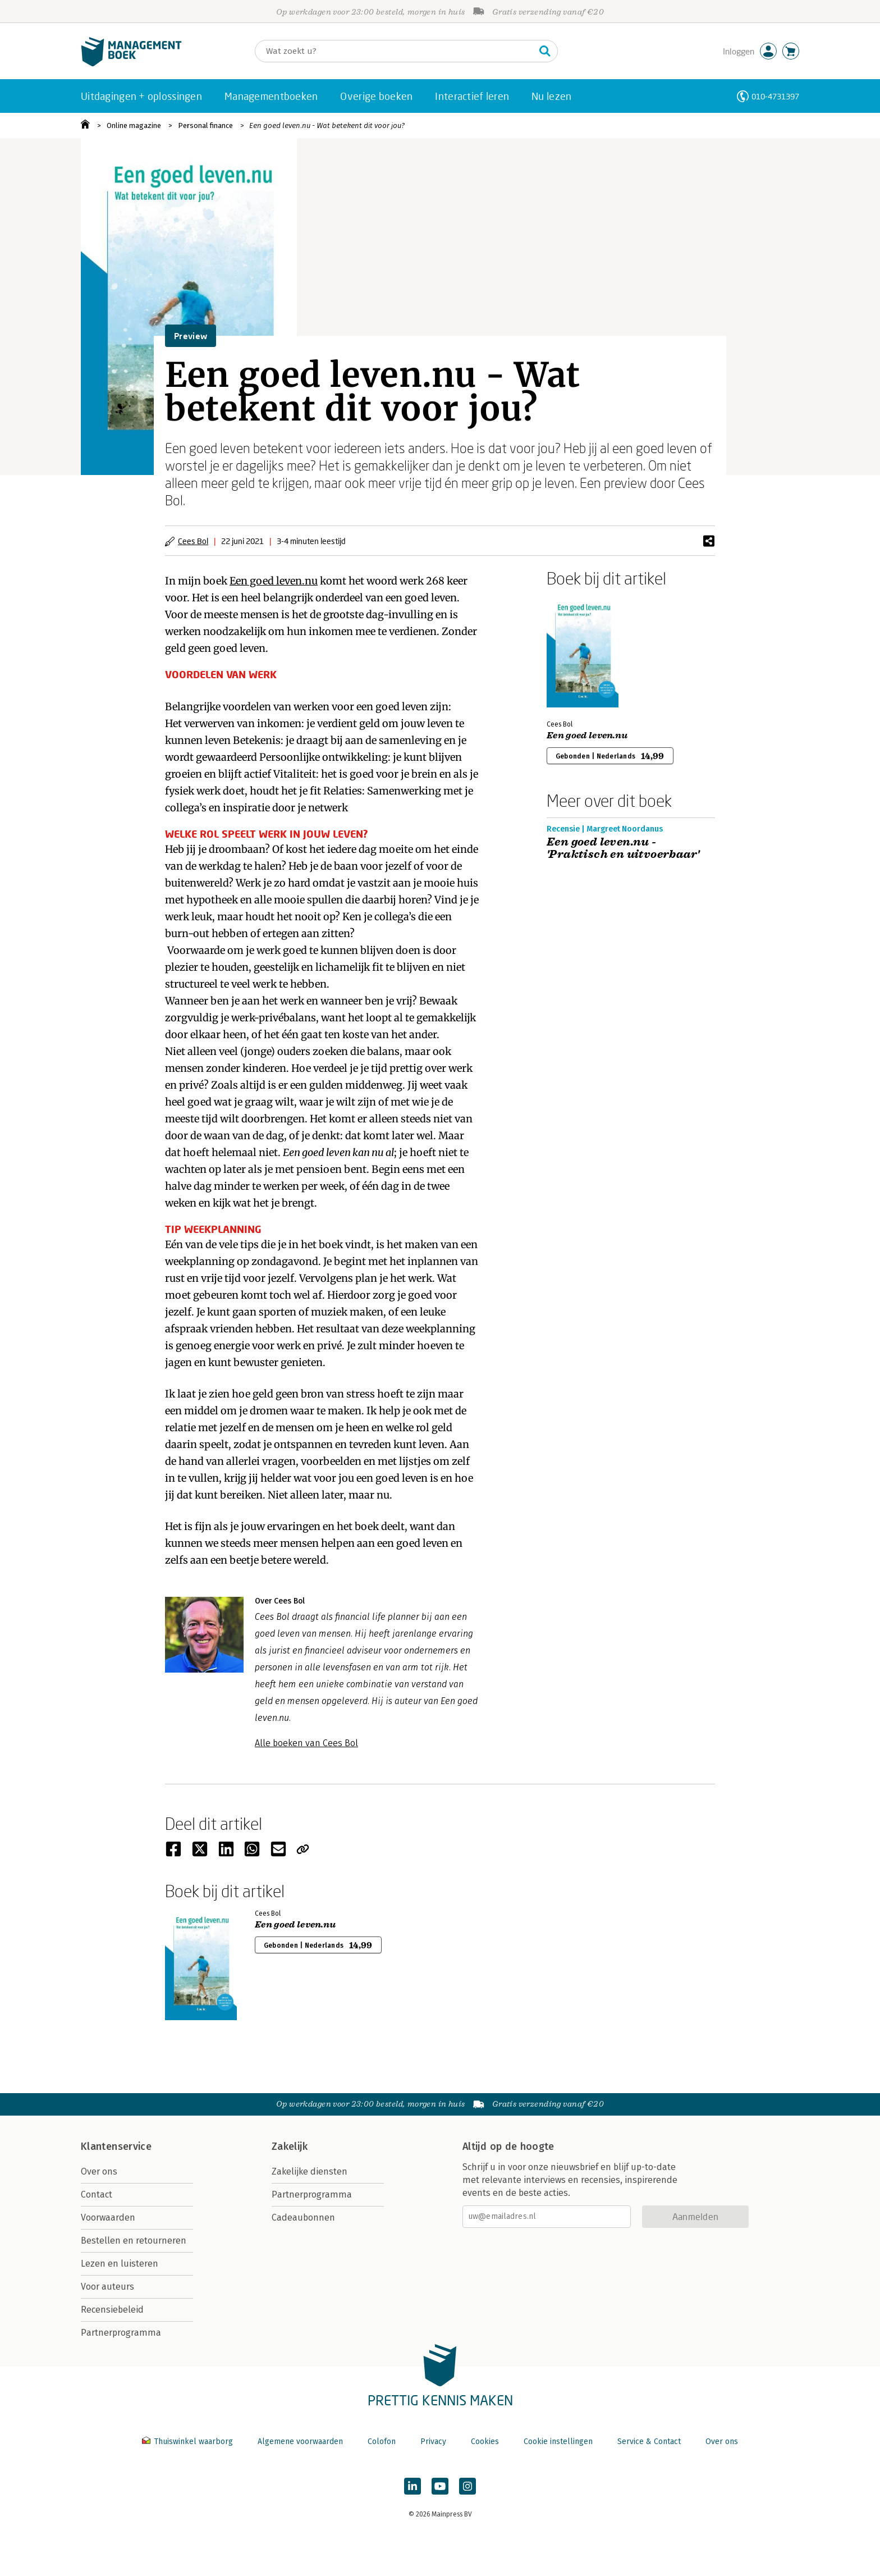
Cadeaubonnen (303, 2217)
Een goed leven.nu (274, 580)
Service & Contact (649, 2441)
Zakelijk (290, 2146)
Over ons (99, 2171)
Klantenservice (116, 2146)
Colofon (382, 2441)
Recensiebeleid (112, 2309)
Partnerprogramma (121, 2332)
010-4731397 (775, 96)
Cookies (485, 2441)
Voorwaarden (108, 2217)
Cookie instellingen (558, 2441)
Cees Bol (193, 541)
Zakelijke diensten (309, 2171)
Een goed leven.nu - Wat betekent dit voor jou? (327, 125)
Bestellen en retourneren (133, 2240)
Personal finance (205, 125)
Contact (96, 2194)
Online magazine (134, 125)
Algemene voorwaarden (300, 2441)
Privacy (433, 2441)
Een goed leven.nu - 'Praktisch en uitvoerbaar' (623, 848)
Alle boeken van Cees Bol (306, 1743)
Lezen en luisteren (119, 2263)
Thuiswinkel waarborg (188, 2441)
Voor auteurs (107, 2286)
